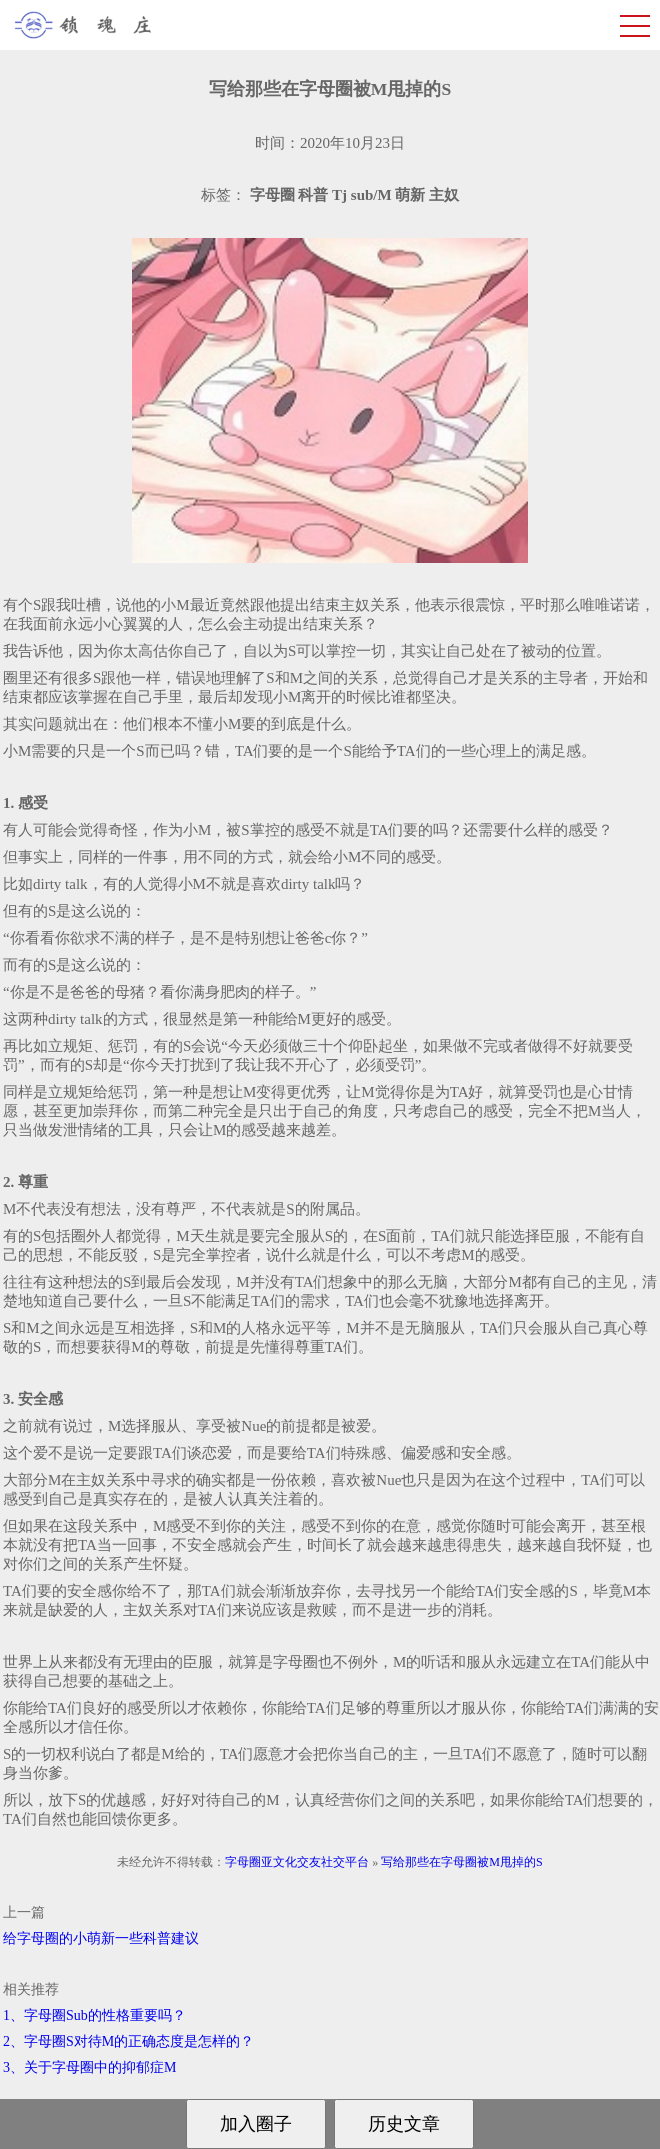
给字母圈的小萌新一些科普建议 (101, 1938)
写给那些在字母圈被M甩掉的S (461, 1862)
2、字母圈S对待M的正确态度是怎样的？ (128, 2041)
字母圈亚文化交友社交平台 (297, 1862)
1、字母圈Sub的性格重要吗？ (94, 2015)
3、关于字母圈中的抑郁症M (89, 2067)
